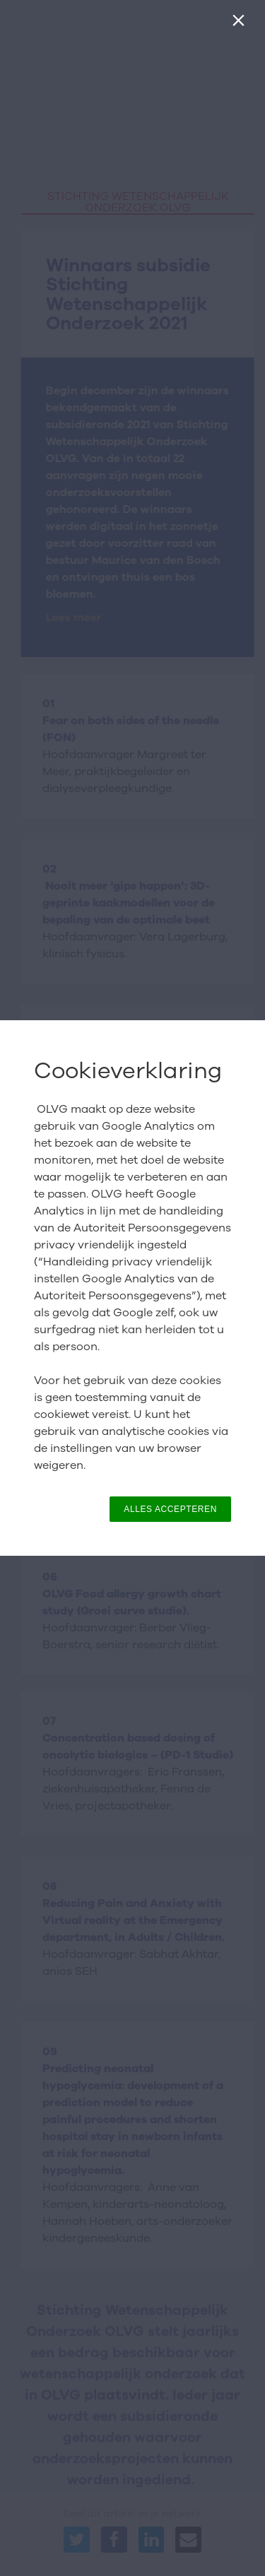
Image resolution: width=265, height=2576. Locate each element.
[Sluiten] (241, 23)
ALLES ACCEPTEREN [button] (170, 1509)
